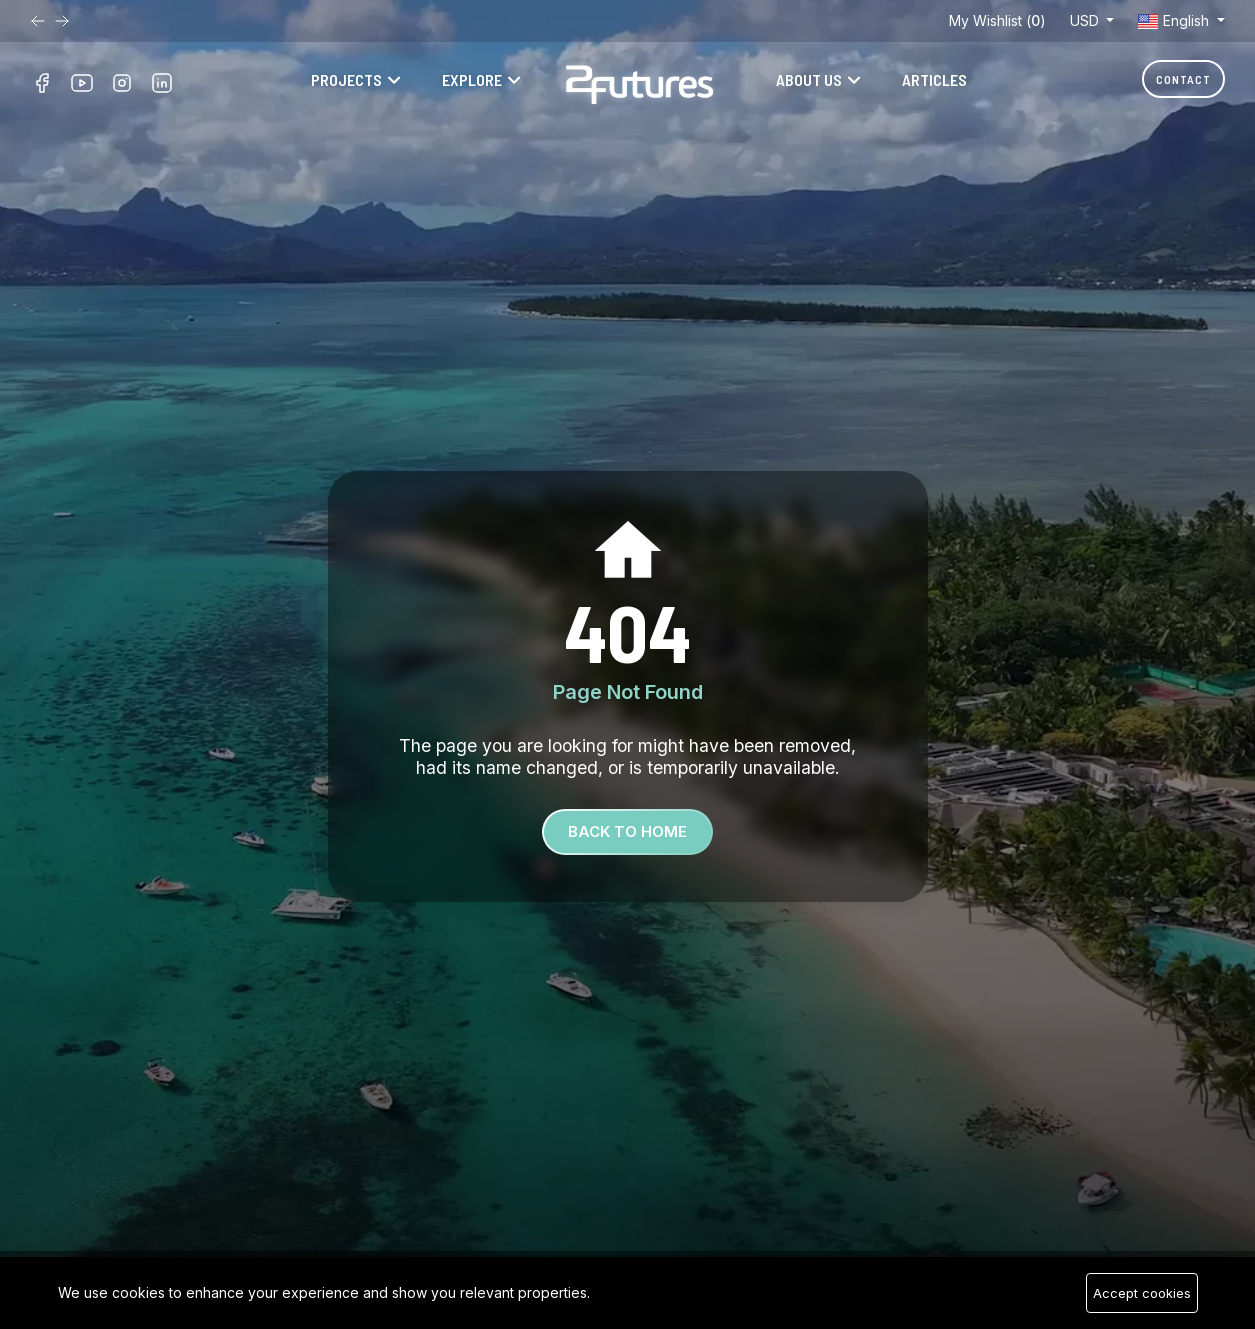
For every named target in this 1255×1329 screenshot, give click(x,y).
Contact (1183, 79)
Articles (934, 79)
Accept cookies (1142, 1293)
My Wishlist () (997, 20)
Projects (346, 79)
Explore (472, 79)
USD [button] (1086, 20)
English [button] (1175, 21)
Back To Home (627, 831)
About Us (809, 79)
